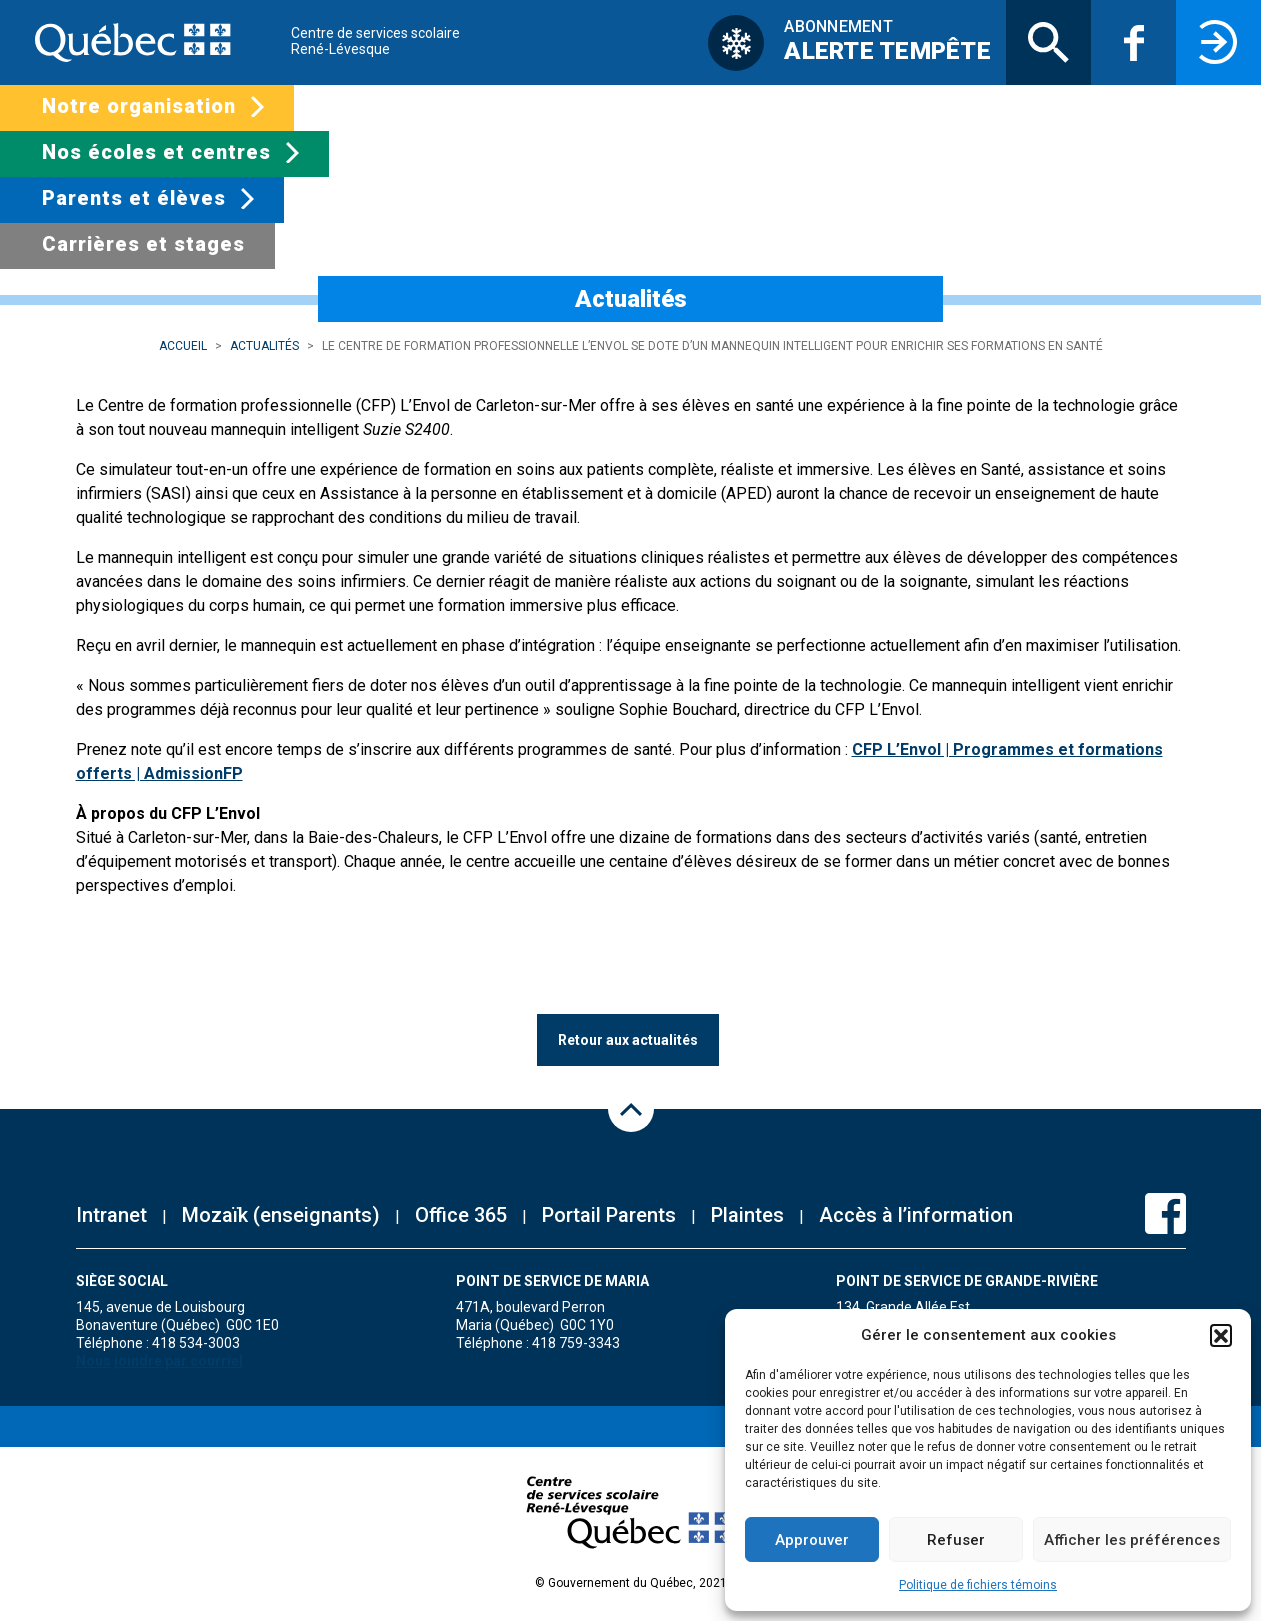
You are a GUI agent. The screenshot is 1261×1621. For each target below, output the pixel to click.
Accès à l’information (916, 1215)
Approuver (812, 1540)
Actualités (264, 346)
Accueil (183, 346)
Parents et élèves (134, 198)
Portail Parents (609, 1215)
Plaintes (747, 1215)
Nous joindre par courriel (159, 1361)
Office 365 (461, 1215)
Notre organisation (139, 106)
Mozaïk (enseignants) (281, 1215)
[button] (1221, 1335)
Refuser (956, 1540)
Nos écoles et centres (156, 152)
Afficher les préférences (1132, 1540)
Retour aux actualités (628, 1040)
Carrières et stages (143, 244)
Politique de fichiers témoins (978, 1585)
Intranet (111, 1215)
